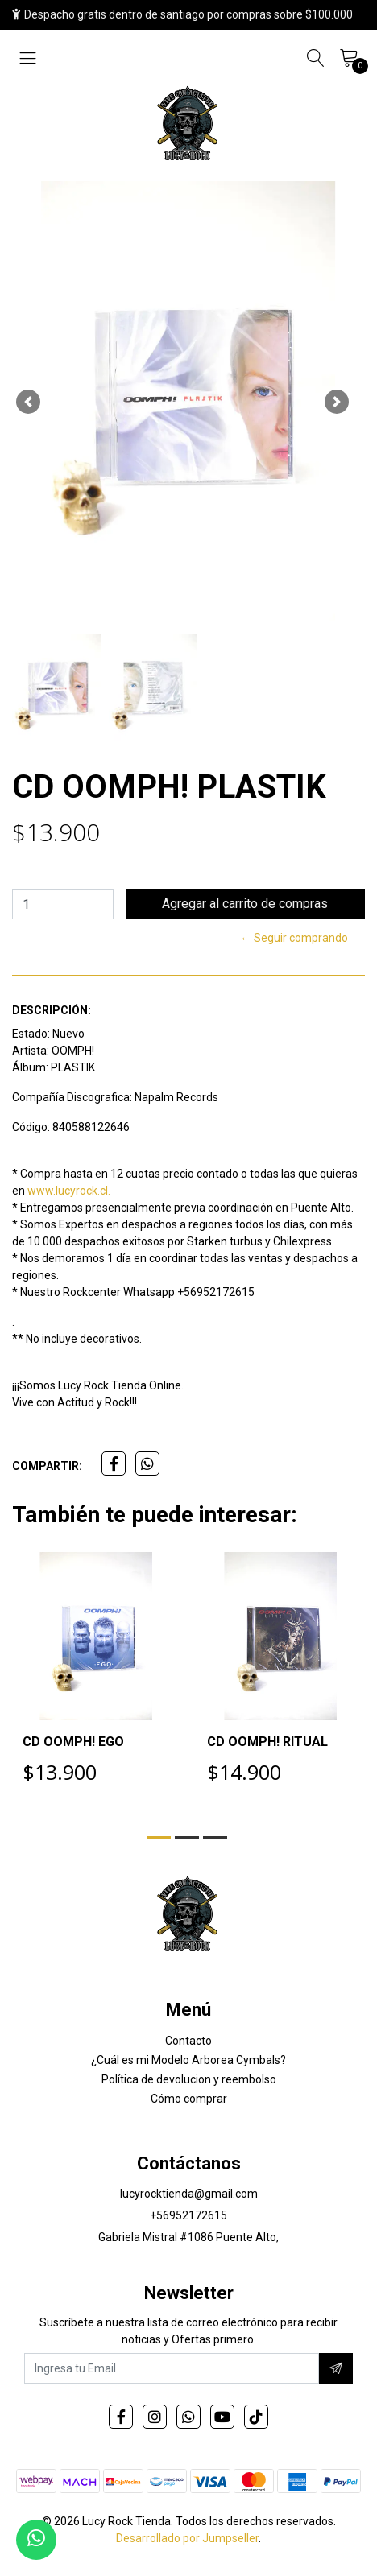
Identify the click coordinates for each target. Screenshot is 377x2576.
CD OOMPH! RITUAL (267, 1741)
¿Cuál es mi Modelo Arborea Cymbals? (188, 2060)
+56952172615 (188, 2215)
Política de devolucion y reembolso (189, 2079)
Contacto (188, 2040)
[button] (28, 401)
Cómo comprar (189, 2098)
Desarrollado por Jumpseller (187, 2538)
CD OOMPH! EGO (73, 1741)
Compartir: (47, 1465)
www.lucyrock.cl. (68, 1190)
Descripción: (51, 1010)
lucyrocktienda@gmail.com (189, 2193)
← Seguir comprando (294, 937)
